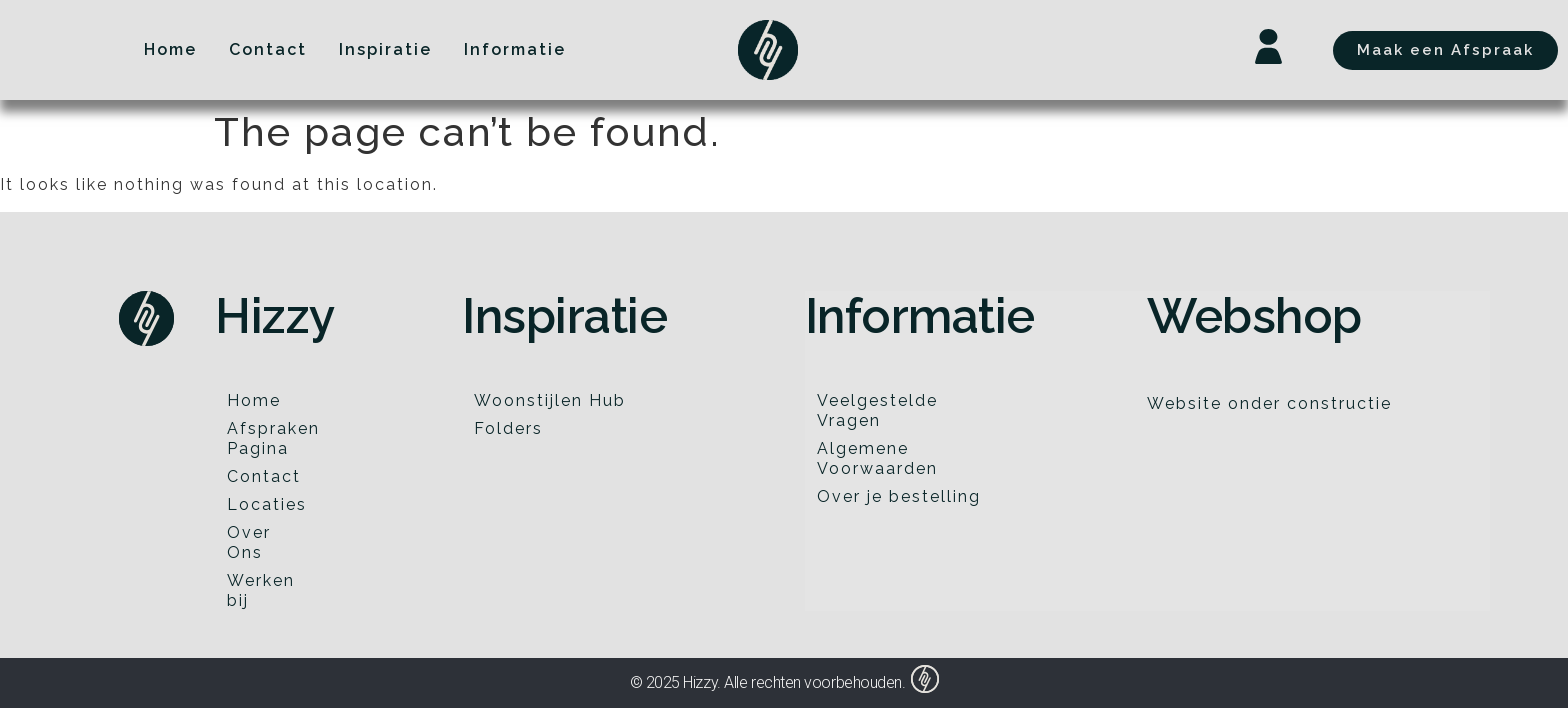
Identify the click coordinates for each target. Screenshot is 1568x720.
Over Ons (249, 542)
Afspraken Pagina (270, 438)
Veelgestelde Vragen (877, 410)
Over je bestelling (899, 496)
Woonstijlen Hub (550, 400)
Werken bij (261, 590)
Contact (264, 476)
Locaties (267, 504)
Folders (508, 428)
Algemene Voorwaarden (877, 458)
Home (254, 400)
